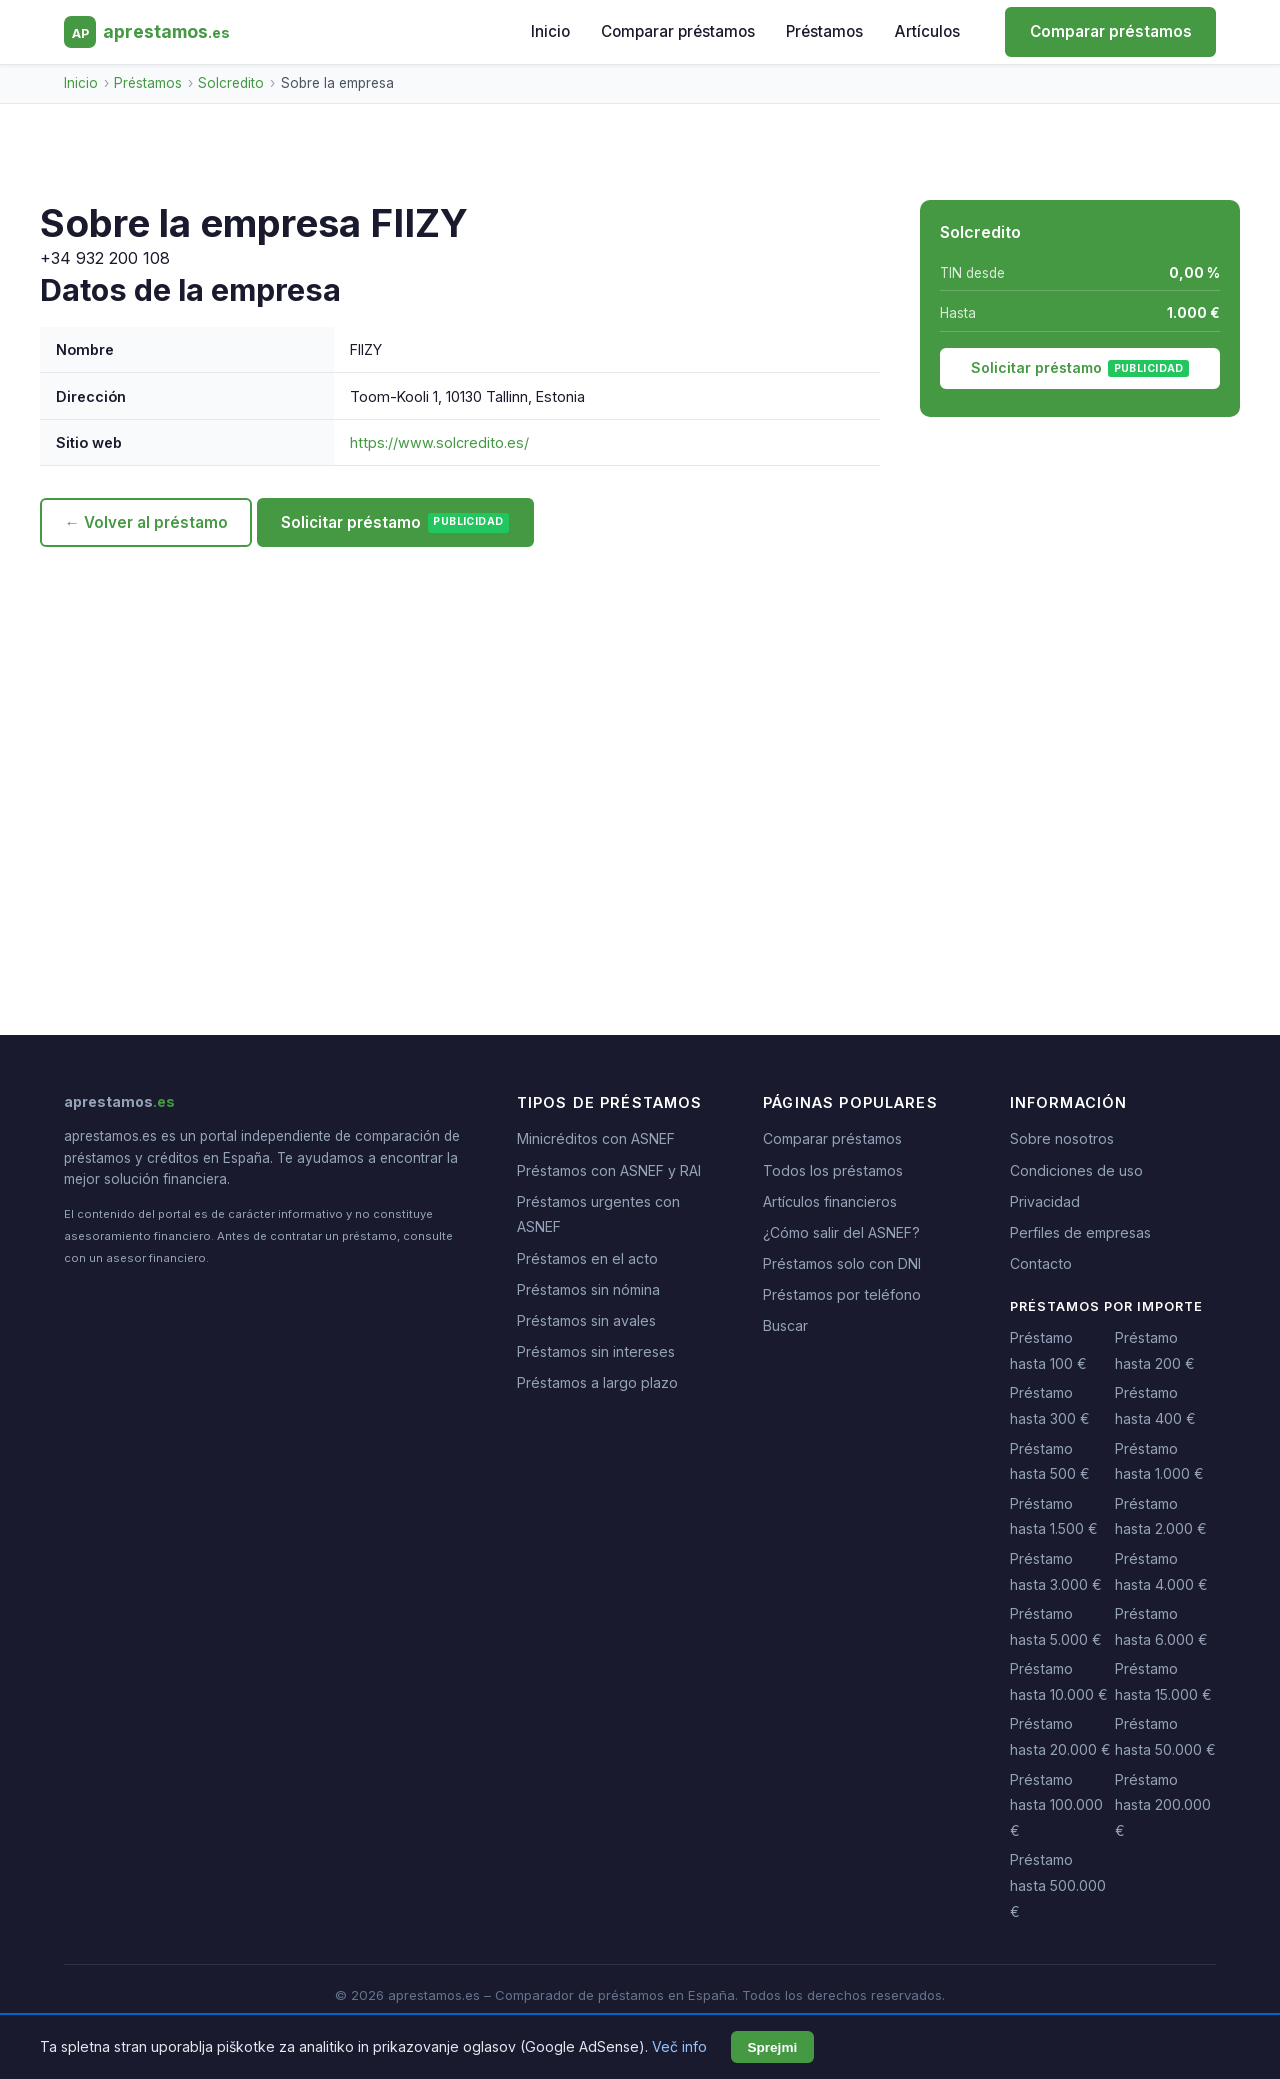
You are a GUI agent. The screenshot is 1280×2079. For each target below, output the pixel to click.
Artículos (927, 31)
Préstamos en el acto (587, 1258)
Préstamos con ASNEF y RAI (609, 1170)
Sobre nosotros (1062, 1138)
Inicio (550, 31)
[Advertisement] (640, 735)
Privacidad (1045, 1201)
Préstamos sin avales (586, 1320)
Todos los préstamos (833, 1170)
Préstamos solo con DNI (842, 1263)
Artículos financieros (830, 1201)
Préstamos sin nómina (588, 1289)
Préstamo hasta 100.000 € (1056, 1805)
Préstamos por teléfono (842, 1294)
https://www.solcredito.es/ (439, 442)
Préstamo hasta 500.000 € (1058, 1885)
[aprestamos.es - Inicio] (147, 32)
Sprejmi (772, 2047)
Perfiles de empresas (1080, 1232)
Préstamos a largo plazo (597, 1382)
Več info (679, 2046)
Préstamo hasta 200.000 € (1163, 1805)
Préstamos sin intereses (596, 1351)
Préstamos (824, 31)
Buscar (785, 1325)
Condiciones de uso (1076, 1170)
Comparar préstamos (678, 31)
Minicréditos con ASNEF (596, 1138)
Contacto (1041, 1263)
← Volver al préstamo (145, 522)
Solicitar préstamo (395, 523)
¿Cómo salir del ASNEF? (841, 1232)
